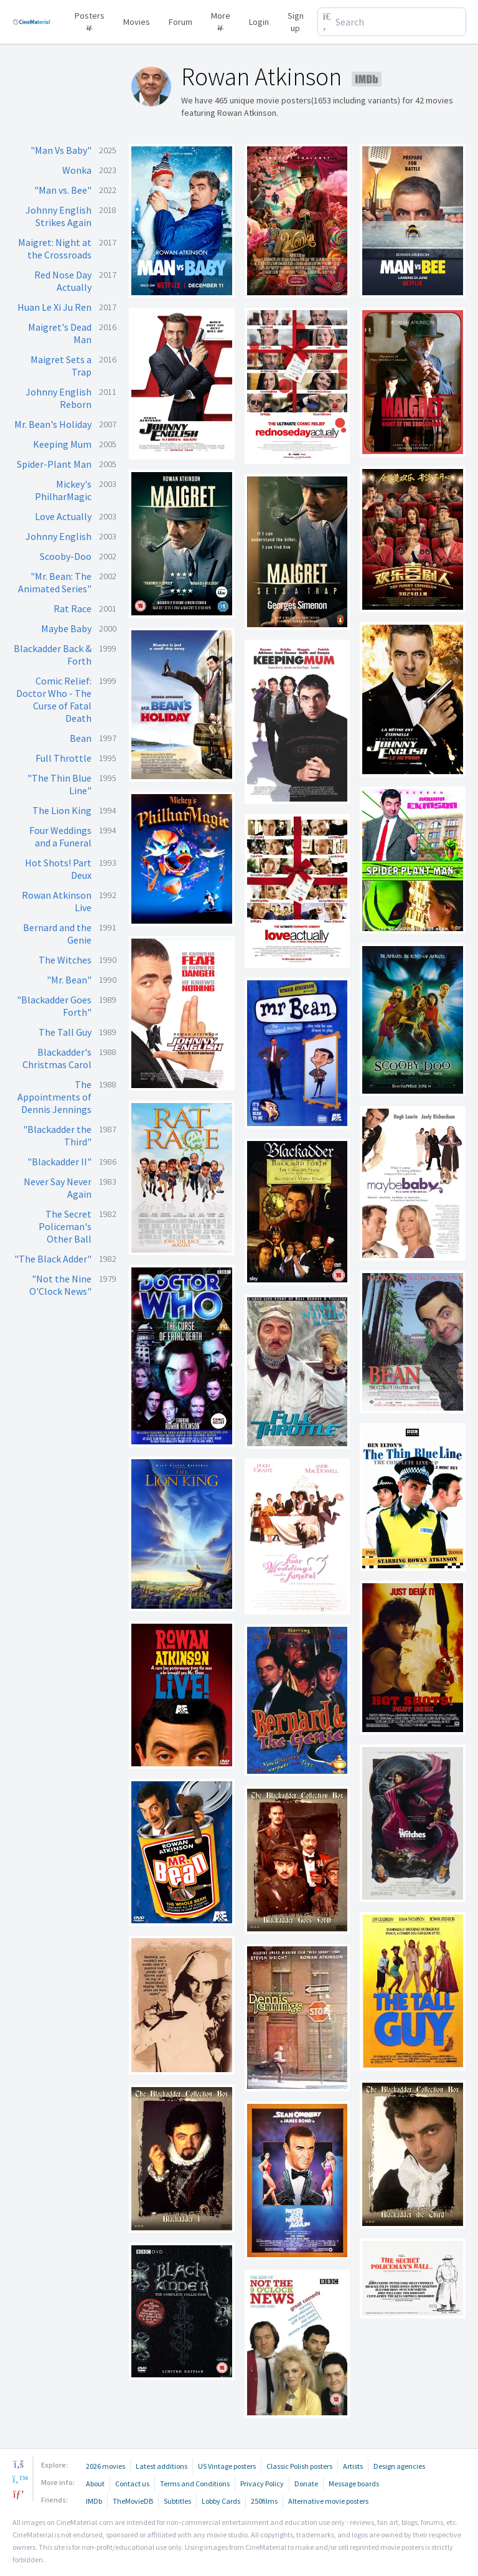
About (95, 2483)
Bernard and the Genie (57, 933)
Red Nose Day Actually (62, 280)
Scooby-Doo (65, 556)
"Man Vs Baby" (60, 150)
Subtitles (177, 2501)
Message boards (354, 2483)
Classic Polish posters (299, 2466)
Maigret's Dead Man (59, 333)
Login (259, 21)
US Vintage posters (227, 2466)
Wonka (76, 170)
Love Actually (63, 516)
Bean (80, 738)
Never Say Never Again (57, 1187)
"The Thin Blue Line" (59, 784)
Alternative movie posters (328, 2501)
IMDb (94, 2501)
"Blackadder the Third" (57, 1135)
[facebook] (18, 2464)
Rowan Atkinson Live (56, 901)
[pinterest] (18, 2494)
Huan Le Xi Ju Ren (54, 307)
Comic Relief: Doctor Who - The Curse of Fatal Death (53, 699)
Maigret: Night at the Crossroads (54, 248)
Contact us (132, 2483)
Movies (136, 21)
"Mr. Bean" (69, 979)
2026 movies (105, 2466)
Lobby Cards (221, 2501)
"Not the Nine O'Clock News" (60, 1284)
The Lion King (61, 810)
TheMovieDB (133, 2501)
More (220, 19)
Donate (306, 2483)
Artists (353, 2466)
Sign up (296, 22)
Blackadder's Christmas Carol (56, 1058)
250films (264, 2501)
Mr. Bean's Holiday (52, 424)
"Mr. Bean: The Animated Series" (54, 582)
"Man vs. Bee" (62, 190)
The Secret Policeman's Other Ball (65, 1226)
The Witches (65, 960)
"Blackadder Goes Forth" (54, 1005)
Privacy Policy (262, 2483)
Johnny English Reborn (58, 398)
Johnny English (58, 536)
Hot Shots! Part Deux (58, 868)
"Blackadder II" (59, 1161)
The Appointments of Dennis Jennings (54, 1096)
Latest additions (161, 2466)
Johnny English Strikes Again (58, 216)
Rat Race (72, 608)
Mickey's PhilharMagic (63, 490)
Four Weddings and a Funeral (60, 836)
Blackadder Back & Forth (52, 654)
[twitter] (18, 2479)
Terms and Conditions (195, 2483)
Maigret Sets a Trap (60, 365)
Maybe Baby (66, 628)
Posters (90, 19)
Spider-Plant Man (54, 464)
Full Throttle (63, 758)
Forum (180, 21)
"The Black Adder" (52, 1258)
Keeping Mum (62, 444)
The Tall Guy (65, 1032)
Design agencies (399, 2466)
